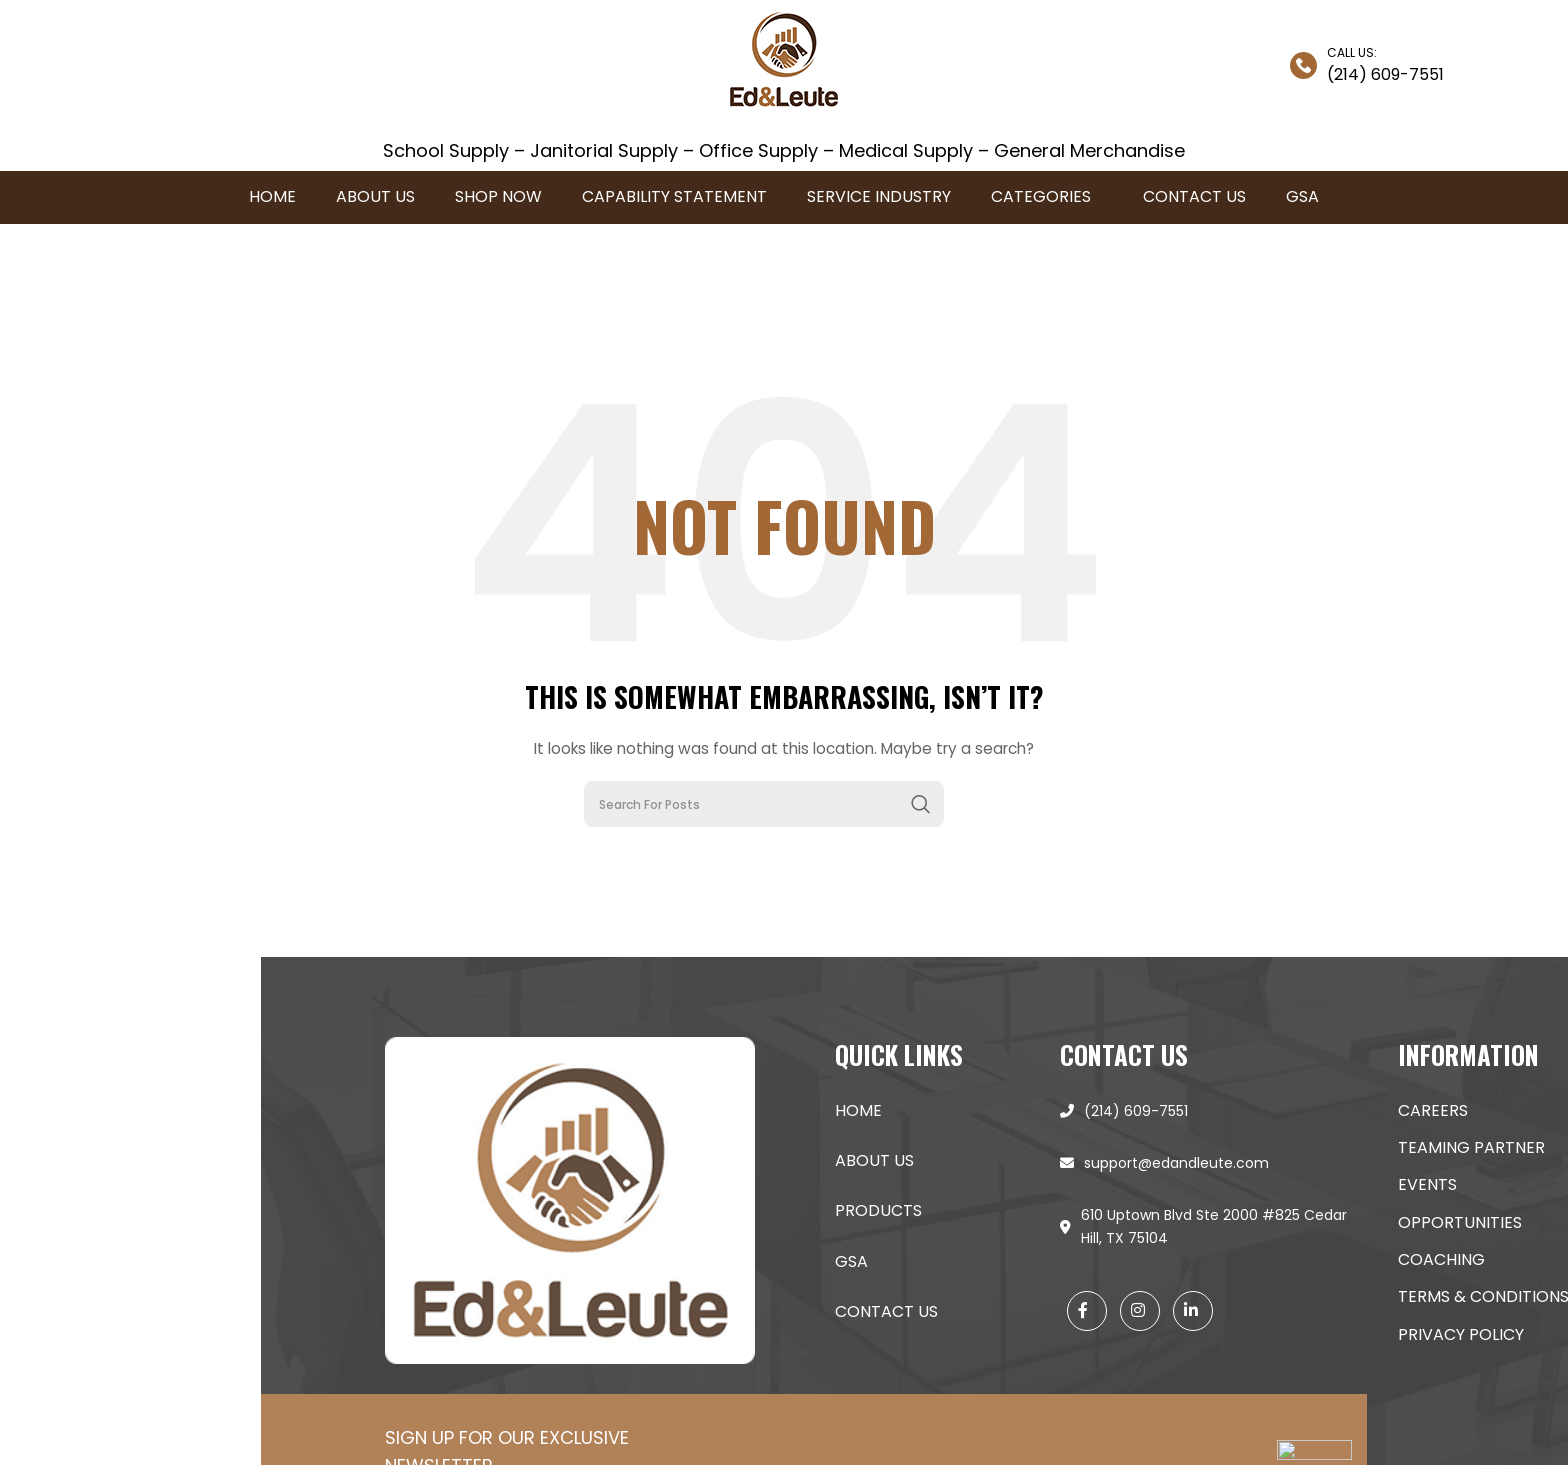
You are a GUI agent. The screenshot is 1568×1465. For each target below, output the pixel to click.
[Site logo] (784, 64)
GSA (1353, 1261)
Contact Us (1388, 1311)
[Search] (764, 804)
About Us (1376, 1160)
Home (1360, 1110)
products (1380, 1210)
